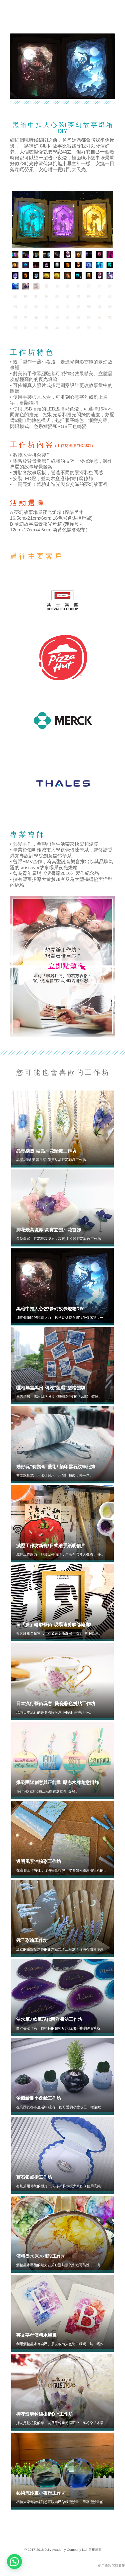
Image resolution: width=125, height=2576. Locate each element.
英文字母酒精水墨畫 (36, 2335)
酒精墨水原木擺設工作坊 (41, 2256)
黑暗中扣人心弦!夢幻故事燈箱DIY (50, 1308)
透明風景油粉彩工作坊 (38, 1861)
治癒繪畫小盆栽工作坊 (38, 2098)
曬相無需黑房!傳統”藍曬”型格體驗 (50, 1387)
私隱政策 (118, 2566)
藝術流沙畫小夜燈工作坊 (41, 2493)
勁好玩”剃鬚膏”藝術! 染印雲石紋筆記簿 (55, 1466)
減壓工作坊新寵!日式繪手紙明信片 (50, 1545)
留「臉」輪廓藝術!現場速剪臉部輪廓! (54, 1624)
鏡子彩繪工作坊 (32, 1940)
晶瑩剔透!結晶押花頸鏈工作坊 (46, 1150)
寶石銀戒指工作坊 (34, 2177)
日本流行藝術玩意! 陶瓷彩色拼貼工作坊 (55, 1703)
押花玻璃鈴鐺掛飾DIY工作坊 (44, 2414)
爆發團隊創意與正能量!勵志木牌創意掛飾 (57, 1782)
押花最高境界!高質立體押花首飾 (48, 1229)
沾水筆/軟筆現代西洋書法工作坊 (49, 2019)
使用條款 (104, 2566)
